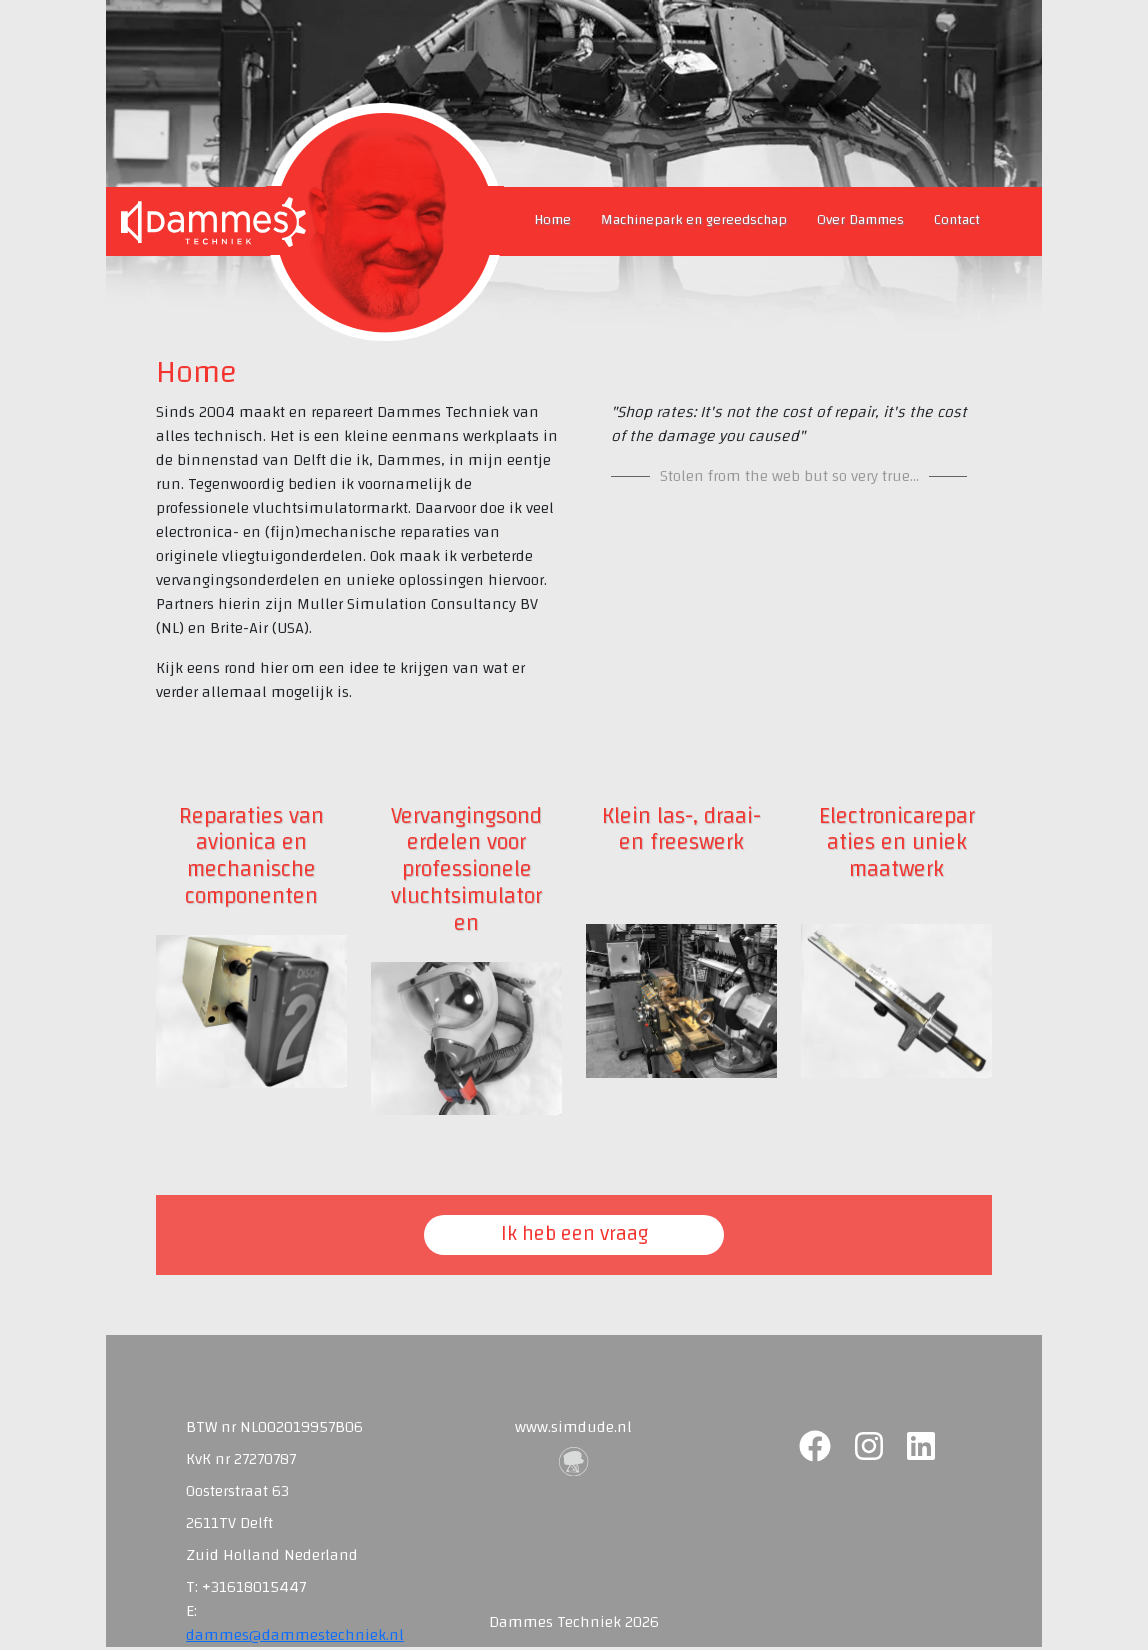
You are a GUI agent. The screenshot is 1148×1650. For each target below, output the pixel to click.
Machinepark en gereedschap (694, 219)
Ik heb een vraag (574, 1234)
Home (552, 219)
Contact (957, 219)
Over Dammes (860, 219)
